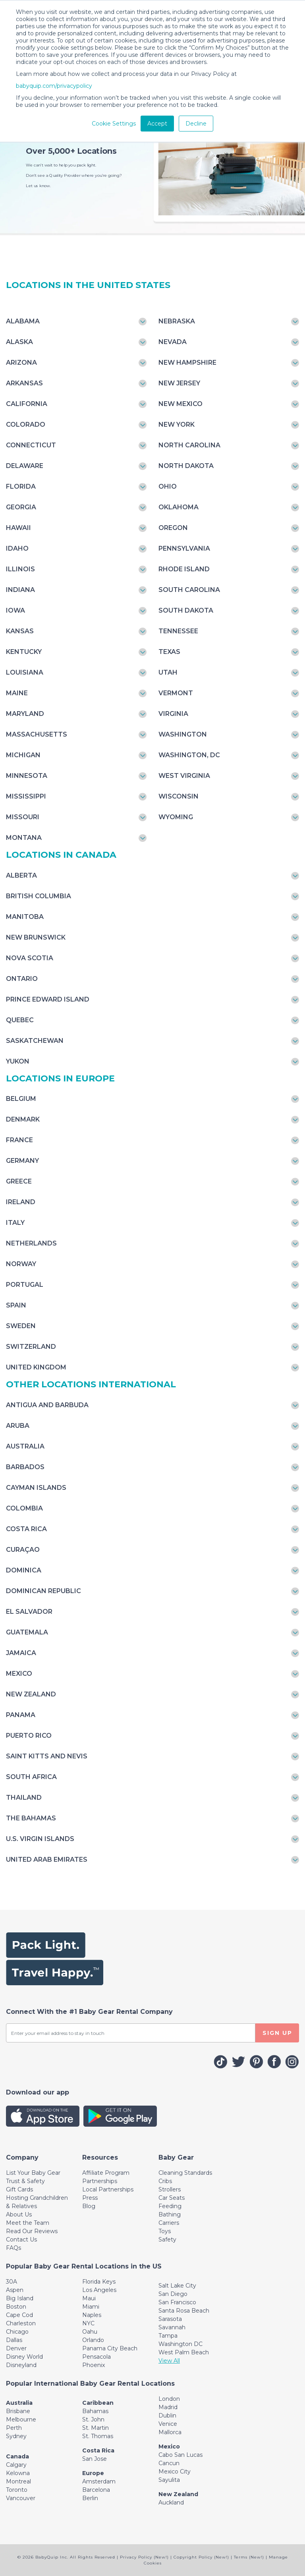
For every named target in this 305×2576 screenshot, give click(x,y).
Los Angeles (99, 2290)
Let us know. (38, 185)
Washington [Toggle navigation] (182, 734)
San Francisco (177, 2302)
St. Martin (95, 2427)
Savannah (171, 2327)
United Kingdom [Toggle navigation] (36, 1367)
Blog (88, 2206)
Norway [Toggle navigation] (21, 1264)
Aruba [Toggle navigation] (17, 1425)
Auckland (171, 2502)
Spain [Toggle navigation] (16, 1305)
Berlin (90, 2498)
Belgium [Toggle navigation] (21, 1098)
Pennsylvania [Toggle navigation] (184, 548)
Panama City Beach (109, 2348)
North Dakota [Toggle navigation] (186, 466)
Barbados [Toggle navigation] (25, 1467)
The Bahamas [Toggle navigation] (31, 1818)
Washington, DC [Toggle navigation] (189, 755)
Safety (167, 2239)
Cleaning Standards (185, 2172)
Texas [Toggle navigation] (169, 652)
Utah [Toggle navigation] (168, 672)
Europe (93, 2473)
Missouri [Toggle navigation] (22, 817)
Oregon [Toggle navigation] (173, 528)
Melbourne (21, 2419)
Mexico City (174, 2471)
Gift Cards (19, 2189)
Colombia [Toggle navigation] (24, 1508)
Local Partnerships (107, 2189)
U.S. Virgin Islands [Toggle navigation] (40, 1839)
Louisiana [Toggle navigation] (24, 672)
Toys (164, 2231)
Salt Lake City (177, 2285)
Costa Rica (98, 2450)
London (169, 2398)
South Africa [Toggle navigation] (31, 1777)
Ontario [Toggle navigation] (22, 978)
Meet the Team (27, 2222)
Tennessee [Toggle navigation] (178, 631)
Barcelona (96, 2489)
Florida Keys (99, 2281)
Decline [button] (196, 123)
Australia (19, 2402)
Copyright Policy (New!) (201, 2557)
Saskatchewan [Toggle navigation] (35, 1040)
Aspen (14, 2290)
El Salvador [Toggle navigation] (29, 1611)
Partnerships (99, 2181)
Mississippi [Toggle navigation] (26, 796)
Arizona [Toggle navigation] (21, 362)
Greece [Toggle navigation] (19, 1181)
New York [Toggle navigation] (176, 424)
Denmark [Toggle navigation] (23, 1119)
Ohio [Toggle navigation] (167, 486)
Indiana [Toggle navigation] (20, 590)
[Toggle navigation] (22, 2157)
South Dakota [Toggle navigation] (185, 610)
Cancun (169, 2463)
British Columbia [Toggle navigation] (38, 896)
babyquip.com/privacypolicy (54, 85)
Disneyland (21, 2365)
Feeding (169, 2206)
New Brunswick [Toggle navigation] (36, 937)
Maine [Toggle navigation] (17, 693)
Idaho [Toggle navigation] (17, 548)
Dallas (14, 2340)
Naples (91, 2315)
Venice (167, 2423)
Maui (89, 2298)
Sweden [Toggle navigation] (21, 1326)
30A (11, 2281)
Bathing (169, 2214)
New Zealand (178, 2494)
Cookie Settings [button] (114, 123)
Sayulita (169, 2479)
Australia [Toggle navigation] (25, 1446)
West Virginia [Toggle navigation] (184, 775)
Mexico (169, 2446)
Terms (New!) (249, 2557)
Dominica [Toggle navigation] (23, 1570)
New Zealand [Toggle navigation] (31, 1694)
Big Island (19, 2298)
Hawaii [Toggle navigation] (18, 528)
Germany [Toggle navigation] (22, 1160)
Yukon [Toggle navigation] (17, 1061)
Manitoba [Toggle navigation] (25, 917)
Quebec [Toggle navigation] (20, 1020)
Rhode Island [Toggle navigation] (184, 569)
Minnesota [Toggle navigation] (26, 775)
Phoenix (93, 2365)
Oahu (89, 2331)
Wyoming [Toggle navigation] (175, 817)
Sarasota (170, 2319)
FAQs (13, 2247)
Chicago (17, 2331)
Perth (14, 2427)
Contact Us (21, 2239)
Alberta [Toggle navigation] (21, 875)
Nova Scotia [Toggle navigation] (29, 958)
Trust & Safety (25, 2181)
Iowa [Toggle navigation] (15, 610)
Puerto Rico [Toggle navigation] (29, 1735)
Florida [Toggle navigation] (21, 486)
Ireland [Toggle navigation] (20, 1202)
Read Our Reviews (32, 2231)
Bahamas (95, 2411)
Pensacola (96, 2356)
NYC (88, 2323)
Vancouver (20, 2498)
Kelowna (18, 2473)
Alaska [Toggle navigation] (19, 342)
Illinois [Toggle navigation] (20, 569)
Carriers (168, 2222)
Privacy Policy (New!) (144, 2557)
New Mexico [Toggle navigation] (180, 404)
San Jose (94, 2458)
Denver (16, 2348)
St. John (93, 2419)
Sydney (16, 2436)
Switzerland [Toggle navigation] (31, 1346)
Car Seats (171, 2197)
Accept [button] (157, 123)
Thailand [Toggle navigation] (24, 1797)
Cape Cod (19, 2315)
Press (90, 2197)
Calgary (16, 2464)
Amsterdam (99, 2481)
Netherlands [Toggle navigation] (31, 1243)
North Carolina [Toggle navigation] (189, 445)
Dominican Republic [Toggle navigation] (43, 1591)
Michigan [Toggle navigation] (23, 755)
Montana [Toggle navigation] (24, 837)
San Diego (172, 2294)
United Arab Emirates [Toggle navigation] (46, 1859)
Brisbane (18, 2411)
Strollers (169, 2189)
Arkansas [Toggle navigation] (24, 383)
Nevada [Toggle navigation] (172, 342)
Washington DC (180, 2344)
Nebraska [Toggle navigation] (176, 321)
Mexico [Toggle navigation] (19, 1673)
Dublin (167, 2415)
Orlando (93, 2340)
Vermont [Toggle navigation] (175, 693)
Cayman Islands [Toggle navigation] (36, 1487)
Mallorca (169, 2432)
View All (169, 2360)
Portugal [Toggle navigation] (24, 1284)
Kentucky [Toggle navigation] (24, 652)
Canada (17, 2456)
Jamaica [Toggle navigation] (21, 1653)
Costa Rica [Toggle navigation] (26, 1529)
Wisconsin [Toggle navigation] (178, 796)
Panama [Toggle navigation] (20, 1715)
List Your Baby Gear (33, 2172)
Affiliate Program (105, 2172)
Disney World (24, 2356)
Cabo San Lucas (180, 2454)
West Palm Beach (183, 2352)
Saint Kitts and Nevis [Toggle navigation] (46, 1756)
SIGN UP (277, 2032)
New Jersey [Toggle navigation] (179, 383)
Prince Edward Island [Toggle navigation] (47, 999)
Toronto (16, 2489)
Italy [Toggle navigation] (15, 1222)
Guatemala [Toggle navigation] (27, 1632)
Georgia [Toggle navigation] (21, 507)
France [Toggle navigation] (19, 1140)
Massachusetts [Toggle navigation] (36, 734)
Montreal (18, 2481)
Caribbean (98, 2402)
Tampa (168, 2335)
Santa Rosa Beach (183, 2310)
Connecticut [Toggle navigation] (31, 445)
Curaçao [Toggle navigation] (23, 1549)
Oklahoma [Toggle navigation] (178, 507)
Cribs (165, 2181)
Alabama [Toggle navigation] (23, 321)
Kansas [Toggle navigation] (20, 631)
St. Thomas (97, 2436)
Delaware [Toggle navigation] (24, 466)
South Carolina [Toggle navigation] (189, 590)
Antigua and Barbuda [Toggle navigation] (47, 1405)
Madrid (168, 2407)
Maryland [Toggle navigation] (25, 713)
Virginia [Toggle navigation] (173, 713)
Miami (90, 2306)
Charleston (21, 2323)
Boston (16, 2306)
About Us (19, 2214)
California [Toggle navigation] (26, 404)
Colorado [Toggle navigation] (25, 424)
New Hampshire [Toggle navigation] (187, 362)
